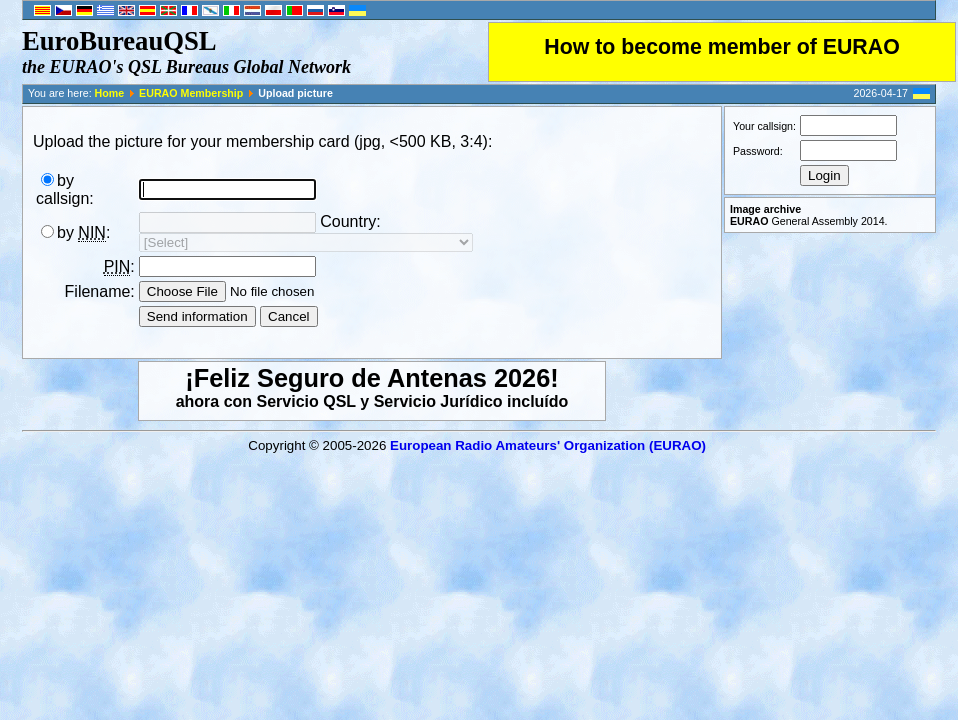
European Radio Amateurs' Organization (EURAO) (548, 445)
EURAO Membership (191, 93)
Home (110, 93)
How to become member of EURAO (722, 47)
